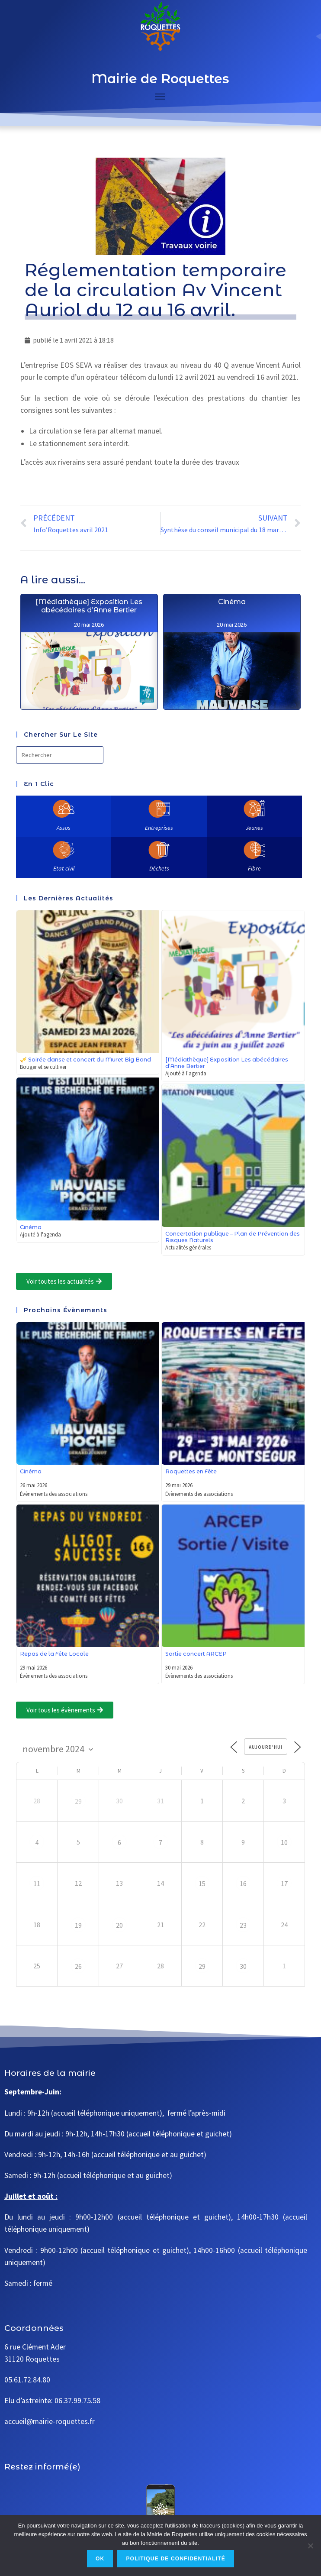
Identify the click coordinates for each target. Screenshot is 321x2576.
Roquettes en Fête (191, 1471)
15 (202, 1883)
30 (243, 1966)
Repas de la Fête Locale (54, 1653)
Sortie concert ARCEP (196, 1653)
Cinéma (31, 1227)
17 (284, 1883)
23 (243, 1925)
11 (36, 1883)
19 (78, 1925)
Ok (100, 2559)
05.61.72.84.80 (27, 2380)
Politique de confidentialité (175, 2559)
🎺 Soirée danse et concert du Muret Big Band (85, 1059)
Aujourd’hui (265, 1747)
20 (119, 1925)
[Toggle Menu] (160, 97)
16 (243, 1883)
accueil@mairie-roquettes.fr (49, 2421)
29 (78, 1801)
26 (78, 1966)
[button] (64, 1281)
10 (284, 1842)
